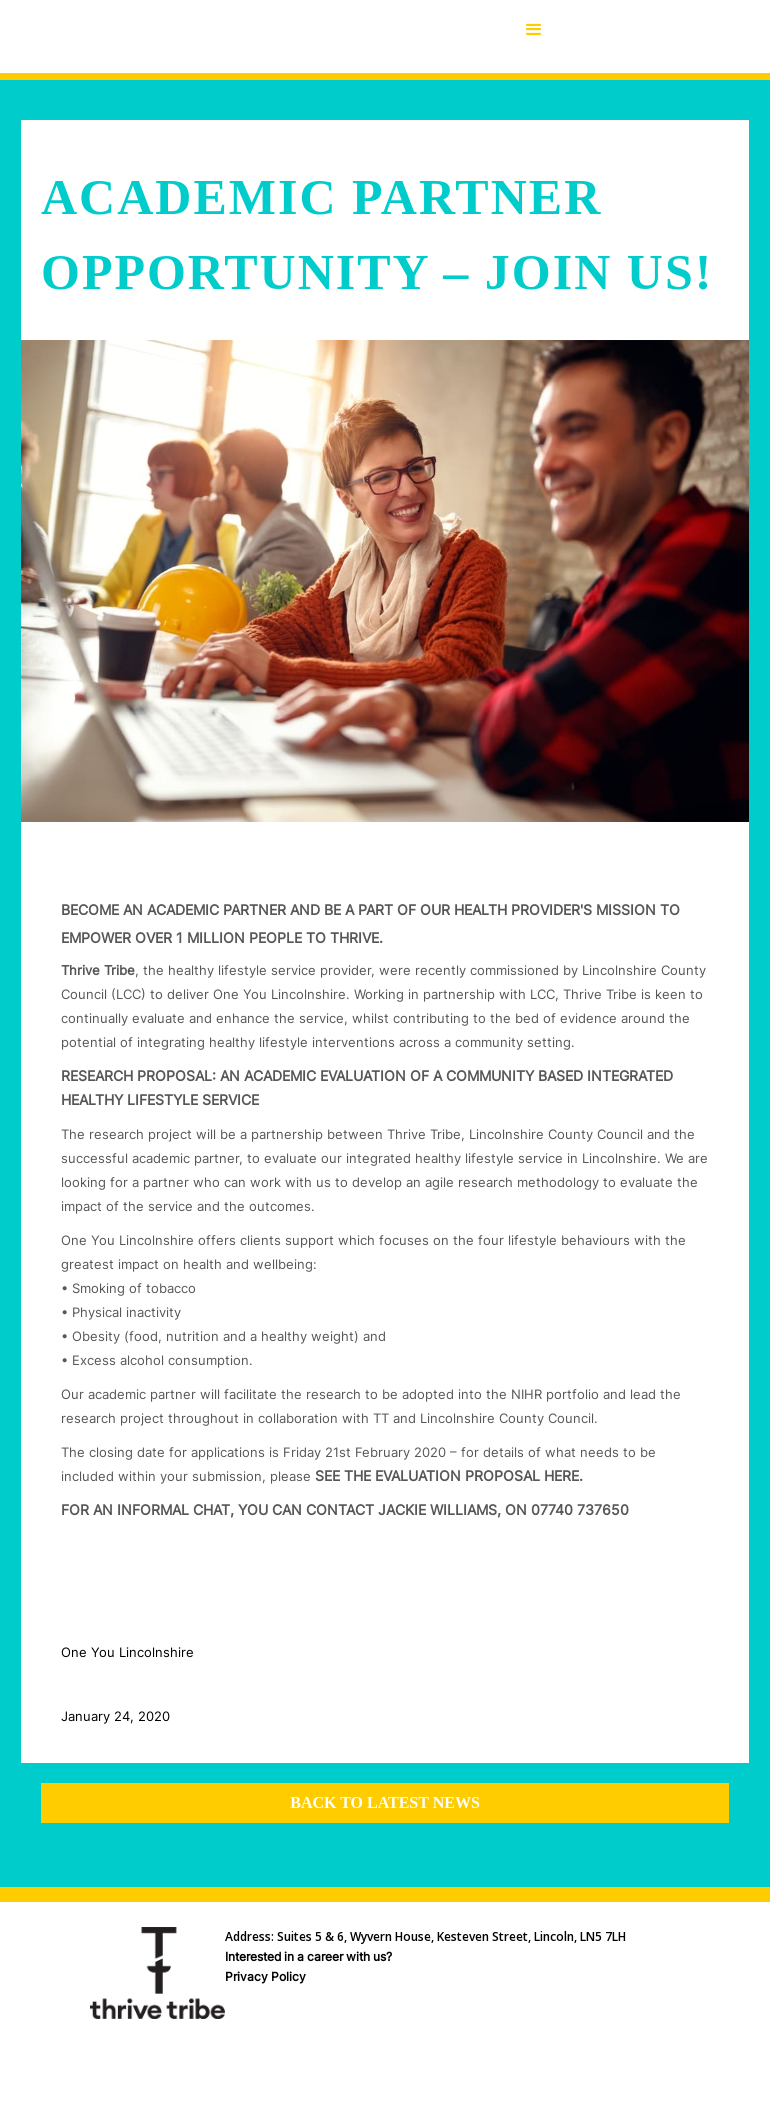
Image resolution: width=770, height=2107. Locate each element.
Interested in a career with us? (308, 1956)
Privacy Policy (265, 1976)
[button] (534, 36)
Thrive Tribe (98, 970)
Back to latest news (385, 1802)
